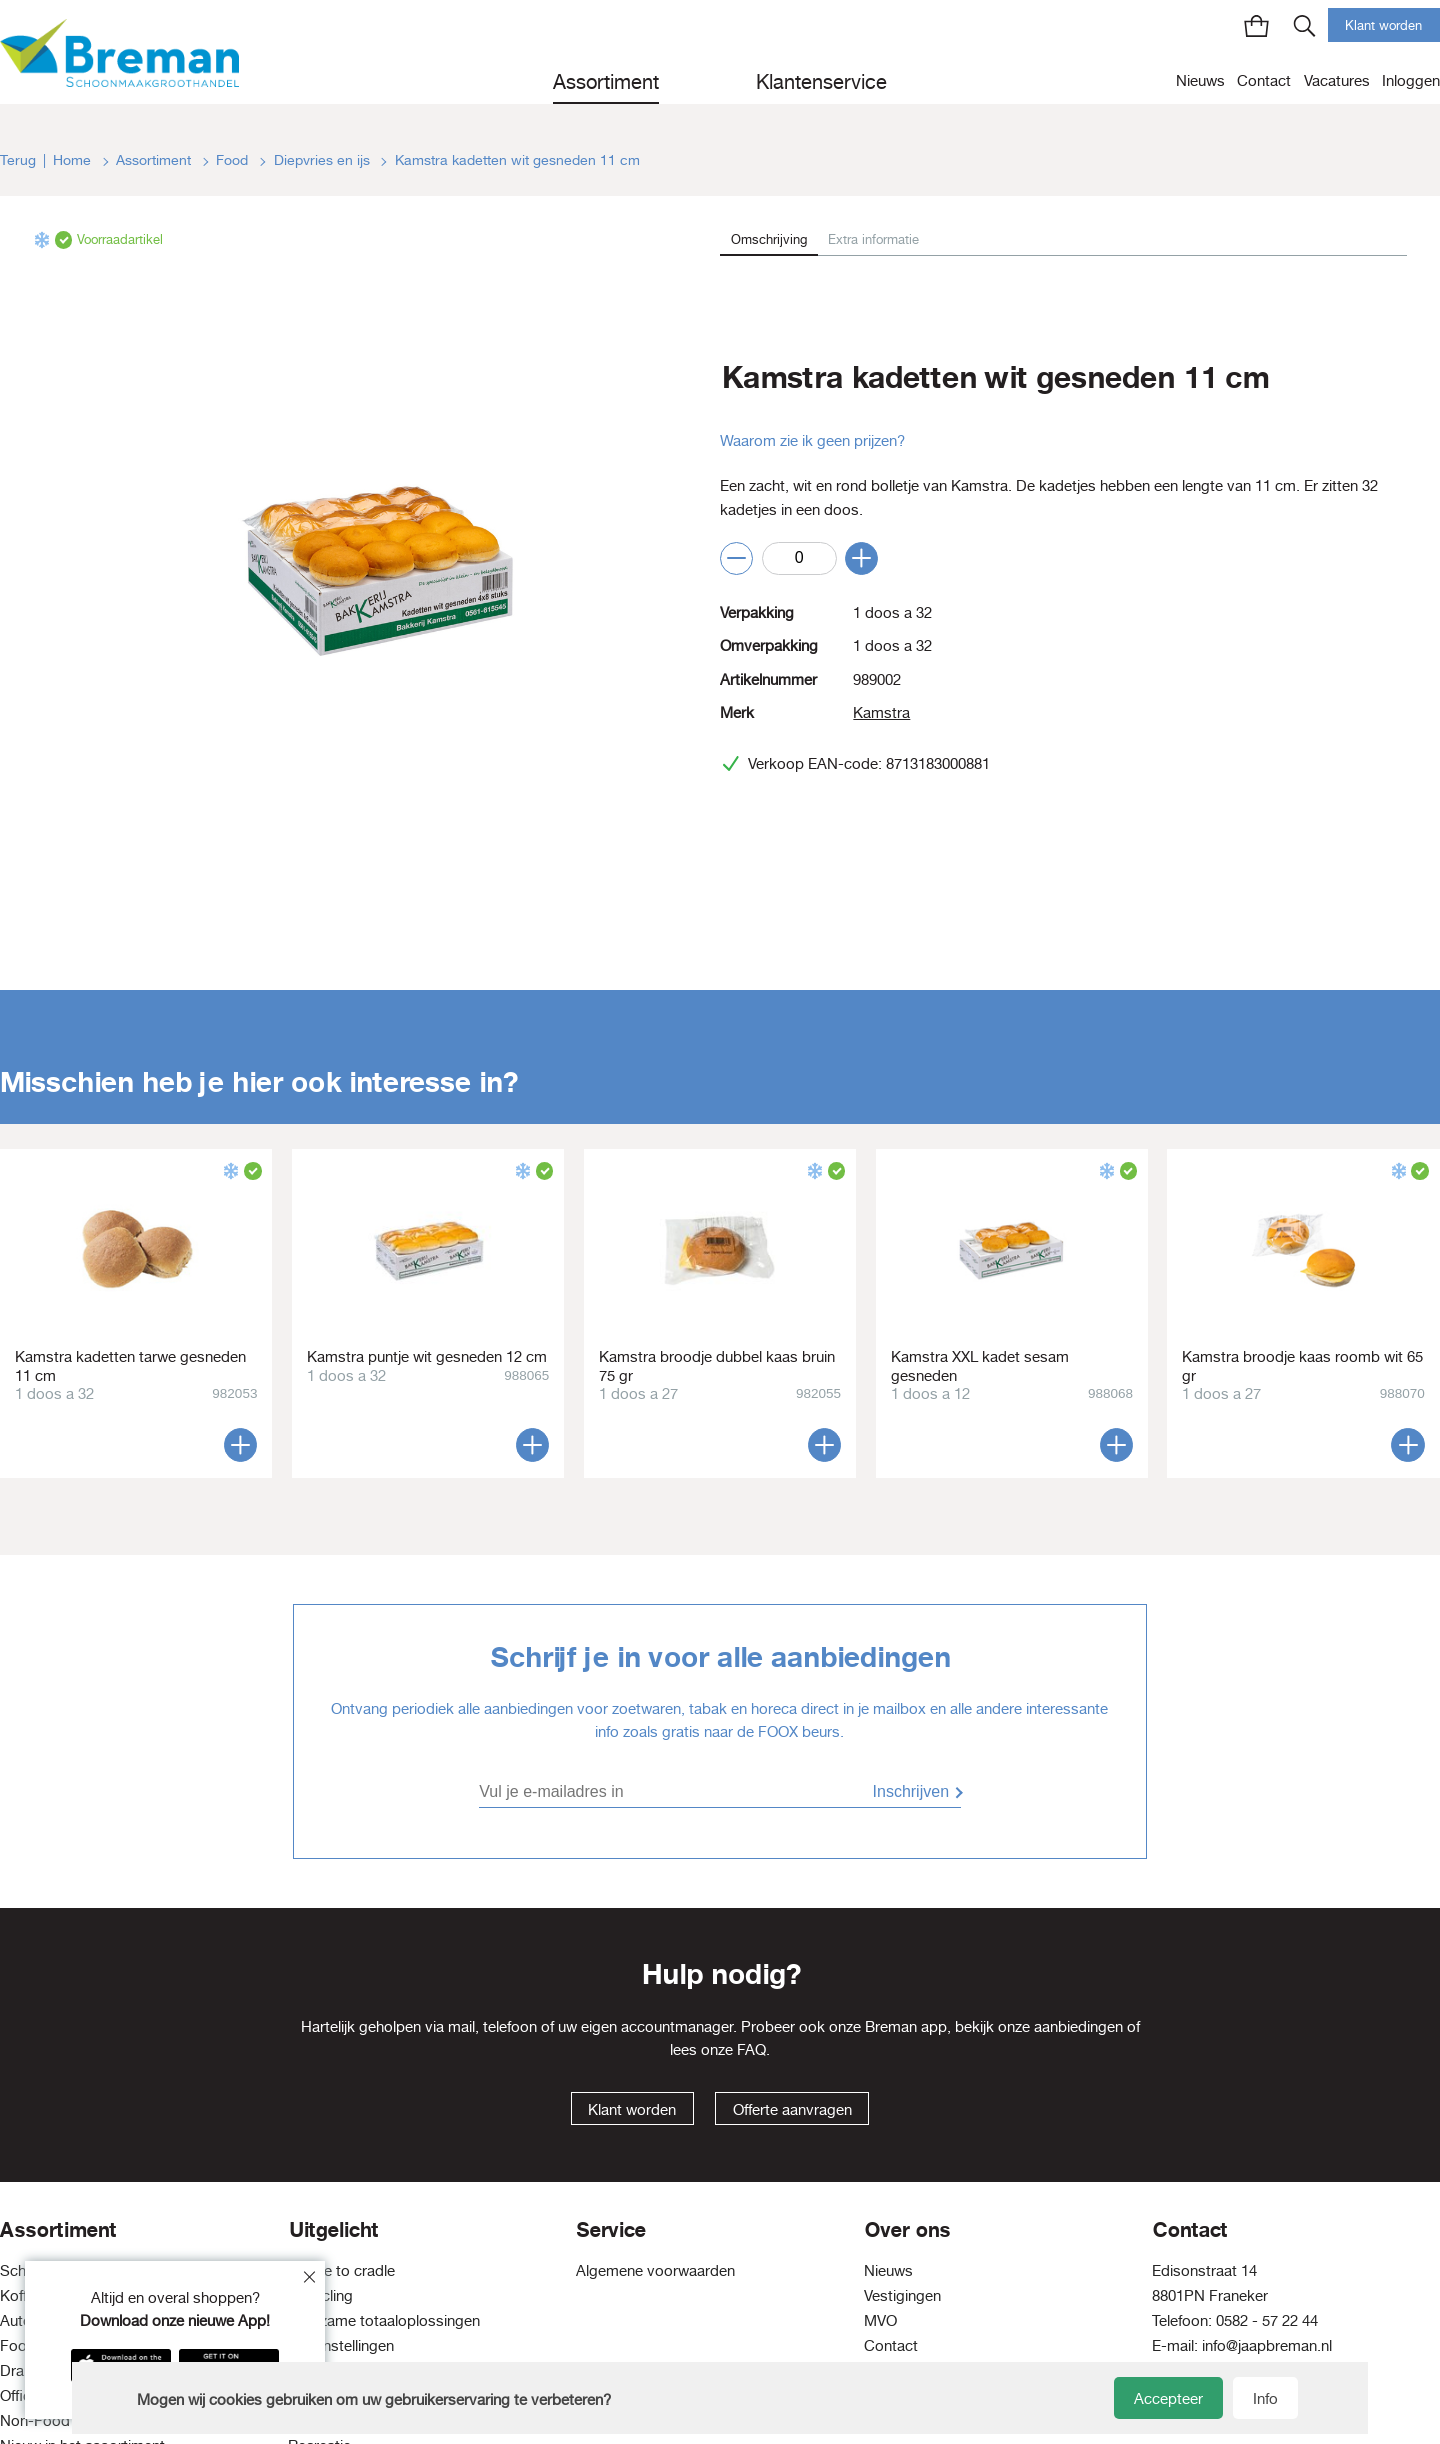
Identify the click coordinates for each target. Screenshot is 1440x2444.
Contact (1264, 80)
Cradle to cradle (341, 2270)
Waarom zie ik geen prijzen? (812, 440)
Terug (18, 160)
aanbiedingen (1078, 2026)
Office (19, 2395)
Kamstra (881, 712)
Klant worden (1383, 25)
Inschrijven (911, 1791)
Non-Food (35, 2420)
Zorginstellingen (341, 2345)
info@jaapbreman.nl (1267, 2345)
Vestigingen (902, 2295)
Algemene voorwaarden (655, 2270)
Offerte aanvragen (792, 2109)
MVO (880, 2320)
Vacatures (1337, 80)
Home (74, 160)
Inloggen (1411, 80)
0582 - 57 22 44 (1267, 2320)
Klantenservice (821, 81)
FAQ (751, 2049)
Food (234, 160)
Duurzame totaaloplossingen (384, 2320)
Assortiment (606, 81)
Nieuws (1200, 80)
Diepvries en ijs (324, 160)
